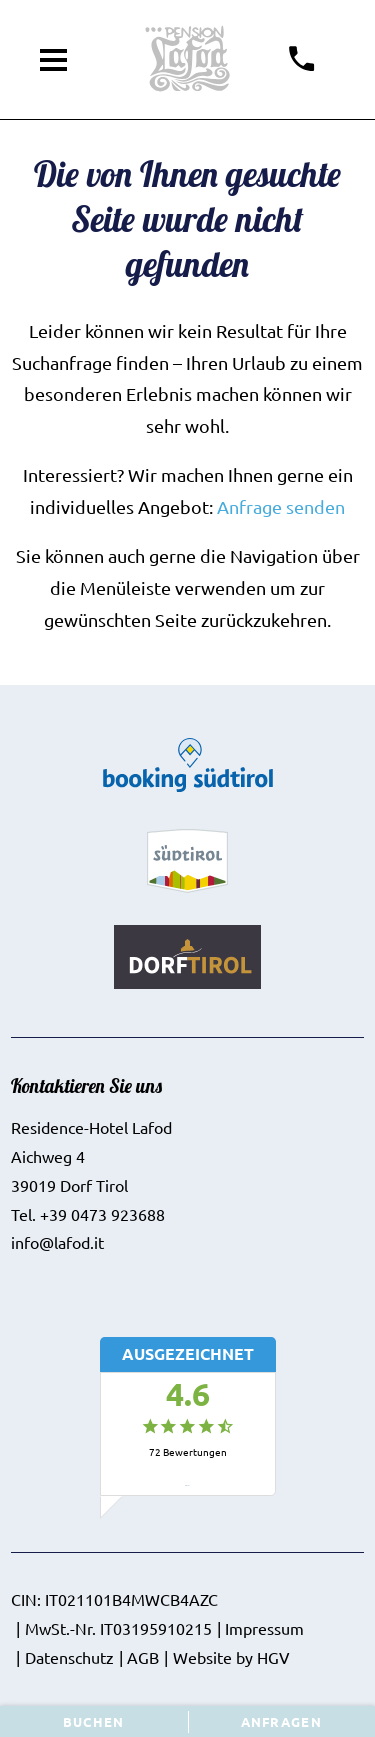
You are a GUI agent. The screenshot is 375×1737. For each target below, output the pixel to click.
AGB (143, 1657)
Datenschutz (69, 1657)
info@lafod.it (57, 1242)
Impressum (264, 1628)
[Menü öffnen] (54, 59)
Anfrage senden (281, 506)
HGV (273, 1657)
